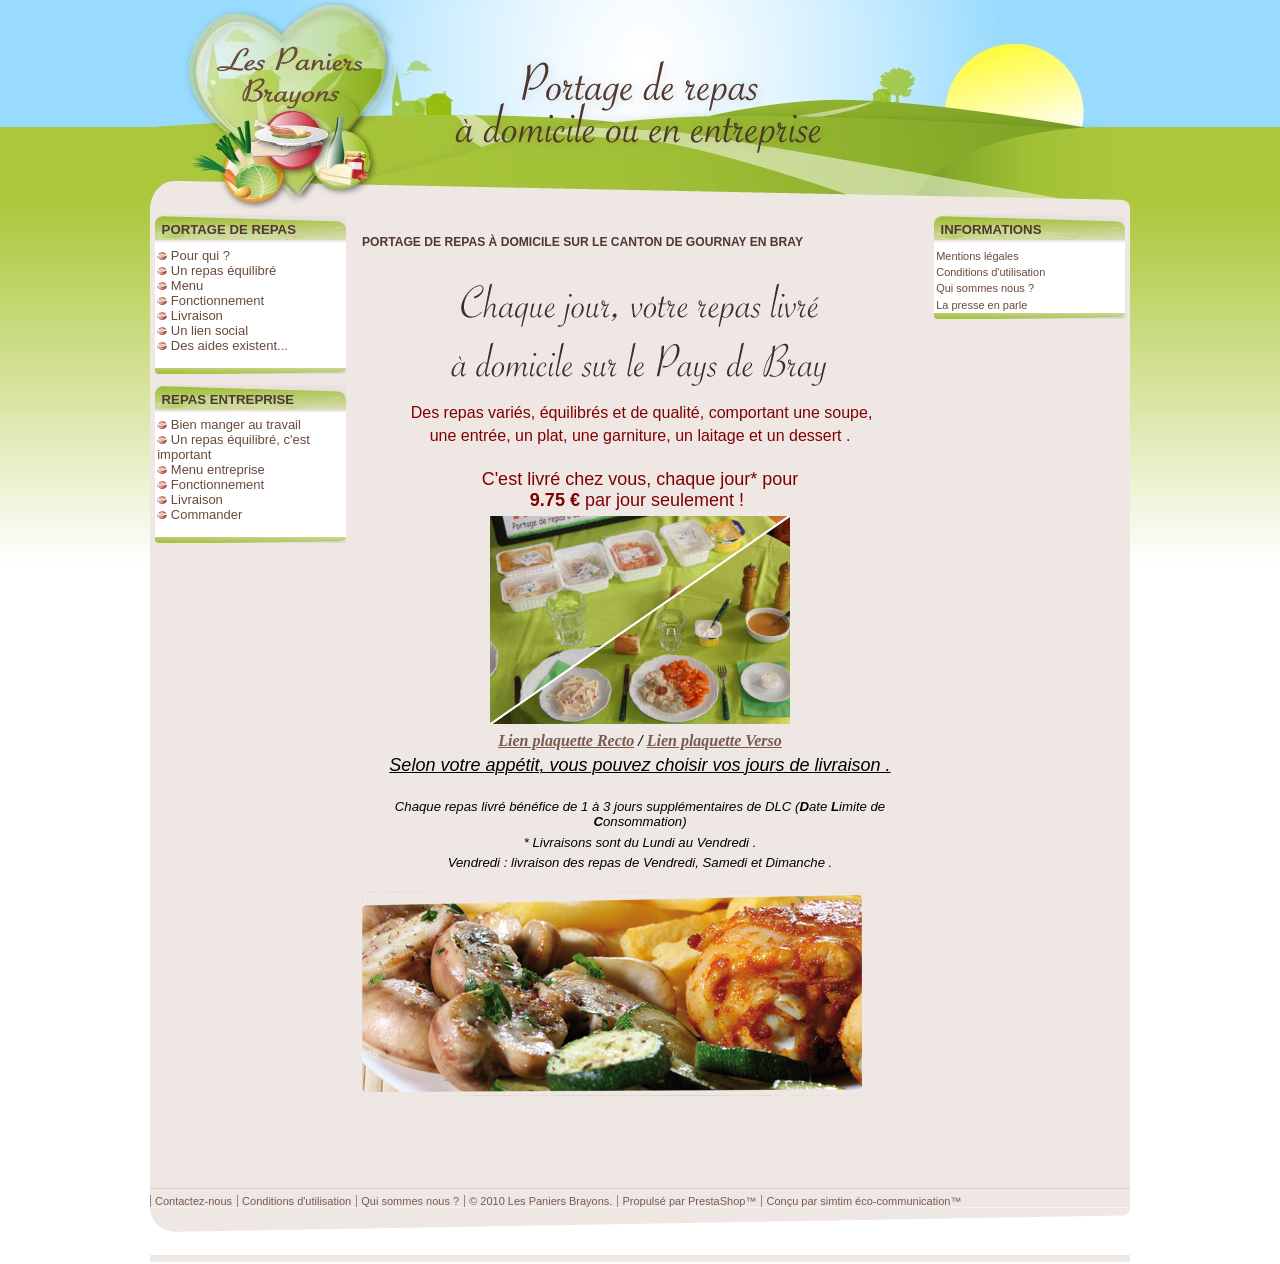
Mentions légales (977, 256)
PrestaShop (716, 1201)
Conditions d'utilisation (990, 272)
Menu (187, 285)
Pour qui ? (200, 255)
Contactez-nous (193, 1201)
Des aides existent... (229, 345)
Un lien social (209, 330)
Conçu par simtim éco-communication (858, 1201)
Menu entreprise (218, 469)
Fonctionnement (217, 300)
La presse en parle (981, 305)
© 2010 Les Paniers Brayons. (540, 1201)
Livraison (197, 315)
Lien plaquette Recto (566, 740)
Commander (207, 514)
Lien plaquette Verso (714, 740)
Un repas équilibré (224, 270)
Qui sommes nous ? (985, 288)
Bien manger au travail (236, 424)
